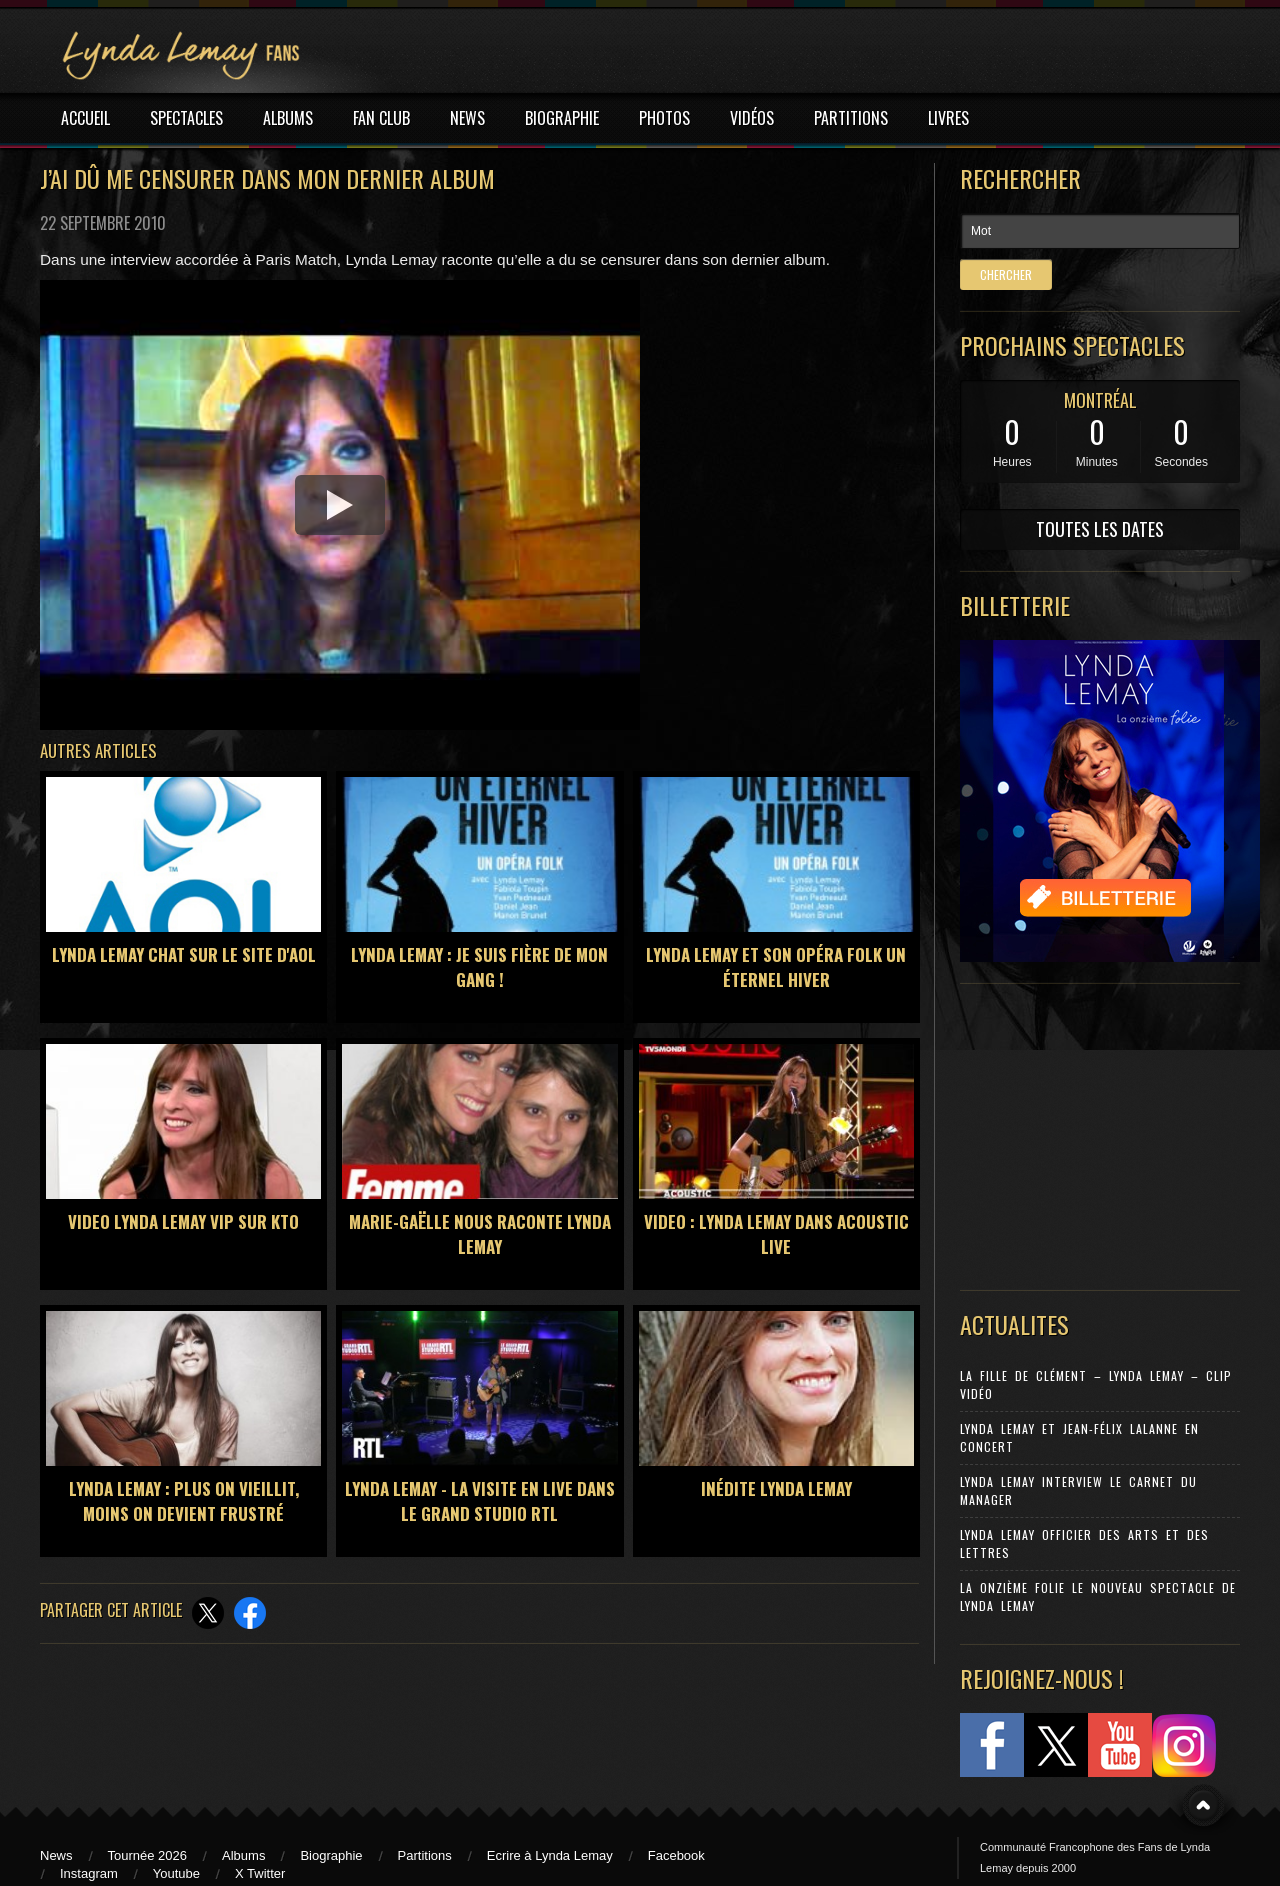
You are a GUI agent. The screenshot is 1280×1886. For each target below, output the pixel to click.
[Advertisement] (1090, 1132)
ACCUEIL (85, 118)
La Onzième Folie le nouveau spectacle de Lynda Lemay (1098, 1596)
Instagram (89, 1873)
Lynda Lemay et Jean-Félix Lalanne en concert (1079, 1437)
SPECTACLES (186, 118)
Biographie (331, 1855)
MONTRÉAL (1100, 400)
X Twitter (260, 1873)
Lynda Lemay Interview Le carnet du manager (1078, 1490)
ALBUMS (288, 118)
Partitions (425, 1855)
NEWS (467, 118)
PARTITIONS (851, 118)
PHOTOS (664, 118)
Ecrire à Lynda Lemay (550, 1855)
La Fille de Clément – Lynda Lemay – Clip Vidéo (1096, 1384)
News (56, 1855)
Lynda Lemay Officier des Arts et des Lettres (1084, 1543)
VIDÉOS (752, 118)
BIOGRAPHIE (562, 118)
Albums (243, 1855)
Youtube (176, 1873)
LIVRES (948, 118)
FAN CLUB (381, 118)
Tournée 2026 (148, 1855)
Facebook (676, 1855)
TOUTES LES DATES (1100, 529)
